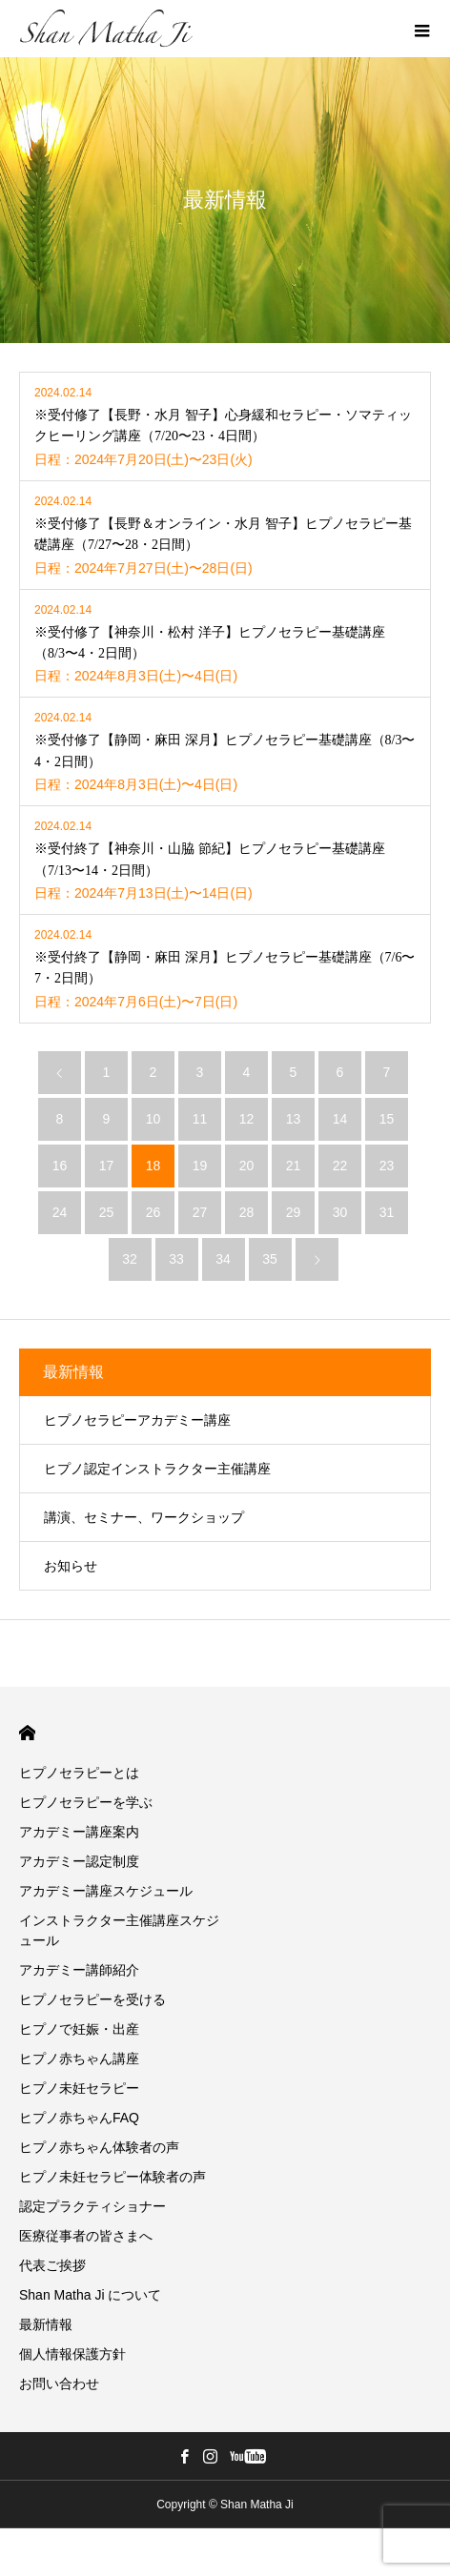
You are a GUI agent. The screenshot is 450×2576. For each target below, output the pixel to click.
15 (387, 1118)
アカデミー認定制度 (79, 1861)
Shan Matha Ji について (90, 2294)
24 (60, 1212)
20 (247, 1165)
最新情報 (73, 1372)
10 (153, 1118)
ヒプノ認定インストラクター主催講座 (157, 1468)
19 (200, 1165)
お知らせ (70, 1565)
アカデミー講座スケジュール (106, 1890)
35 (269, 1259)
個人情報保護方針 (72, 2354)
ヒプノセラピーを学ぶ (86, 1802)
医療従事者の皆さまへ (86, 2235)
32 (129, 1259)
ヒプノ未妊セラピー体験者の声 (112, 2176)
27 (200, 1212)
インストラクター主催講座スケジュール (119, 1930)
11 (200, 1118)
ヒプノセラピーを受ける (92, 1999)
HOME (27, 1733)
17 (106, 1165)
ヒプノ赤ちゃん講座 (79, 2058)
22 (340, 1165)
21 (293, 1165)
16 (60, 1165)
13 (293, 1118)
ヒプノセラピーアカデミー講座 (137, 1420)
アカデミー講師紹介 (79, 1970)
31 (387, 1212)
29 (293, 1212)
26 (153, 1212)
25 (106, 1212)
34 (223, 1259)
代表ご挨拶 (52, 2265)
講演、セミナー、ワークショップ (144, 1517)
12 (247, 1118)
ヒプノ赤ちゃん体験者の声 (99, 2147)
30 (340, 1212)
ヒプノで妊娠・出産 (79, 2029)
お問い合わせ (59, 2383)
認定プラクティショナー (92, 2206)
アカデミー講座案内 (79, 1831)
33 (176, 1259)
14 (340, 1118)
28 (247, 1212)
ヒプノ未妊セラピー (79, 2088)
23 (387, 1165)
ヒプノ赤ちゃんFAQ (79, 2117)
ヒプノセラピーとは (79, 1772)
